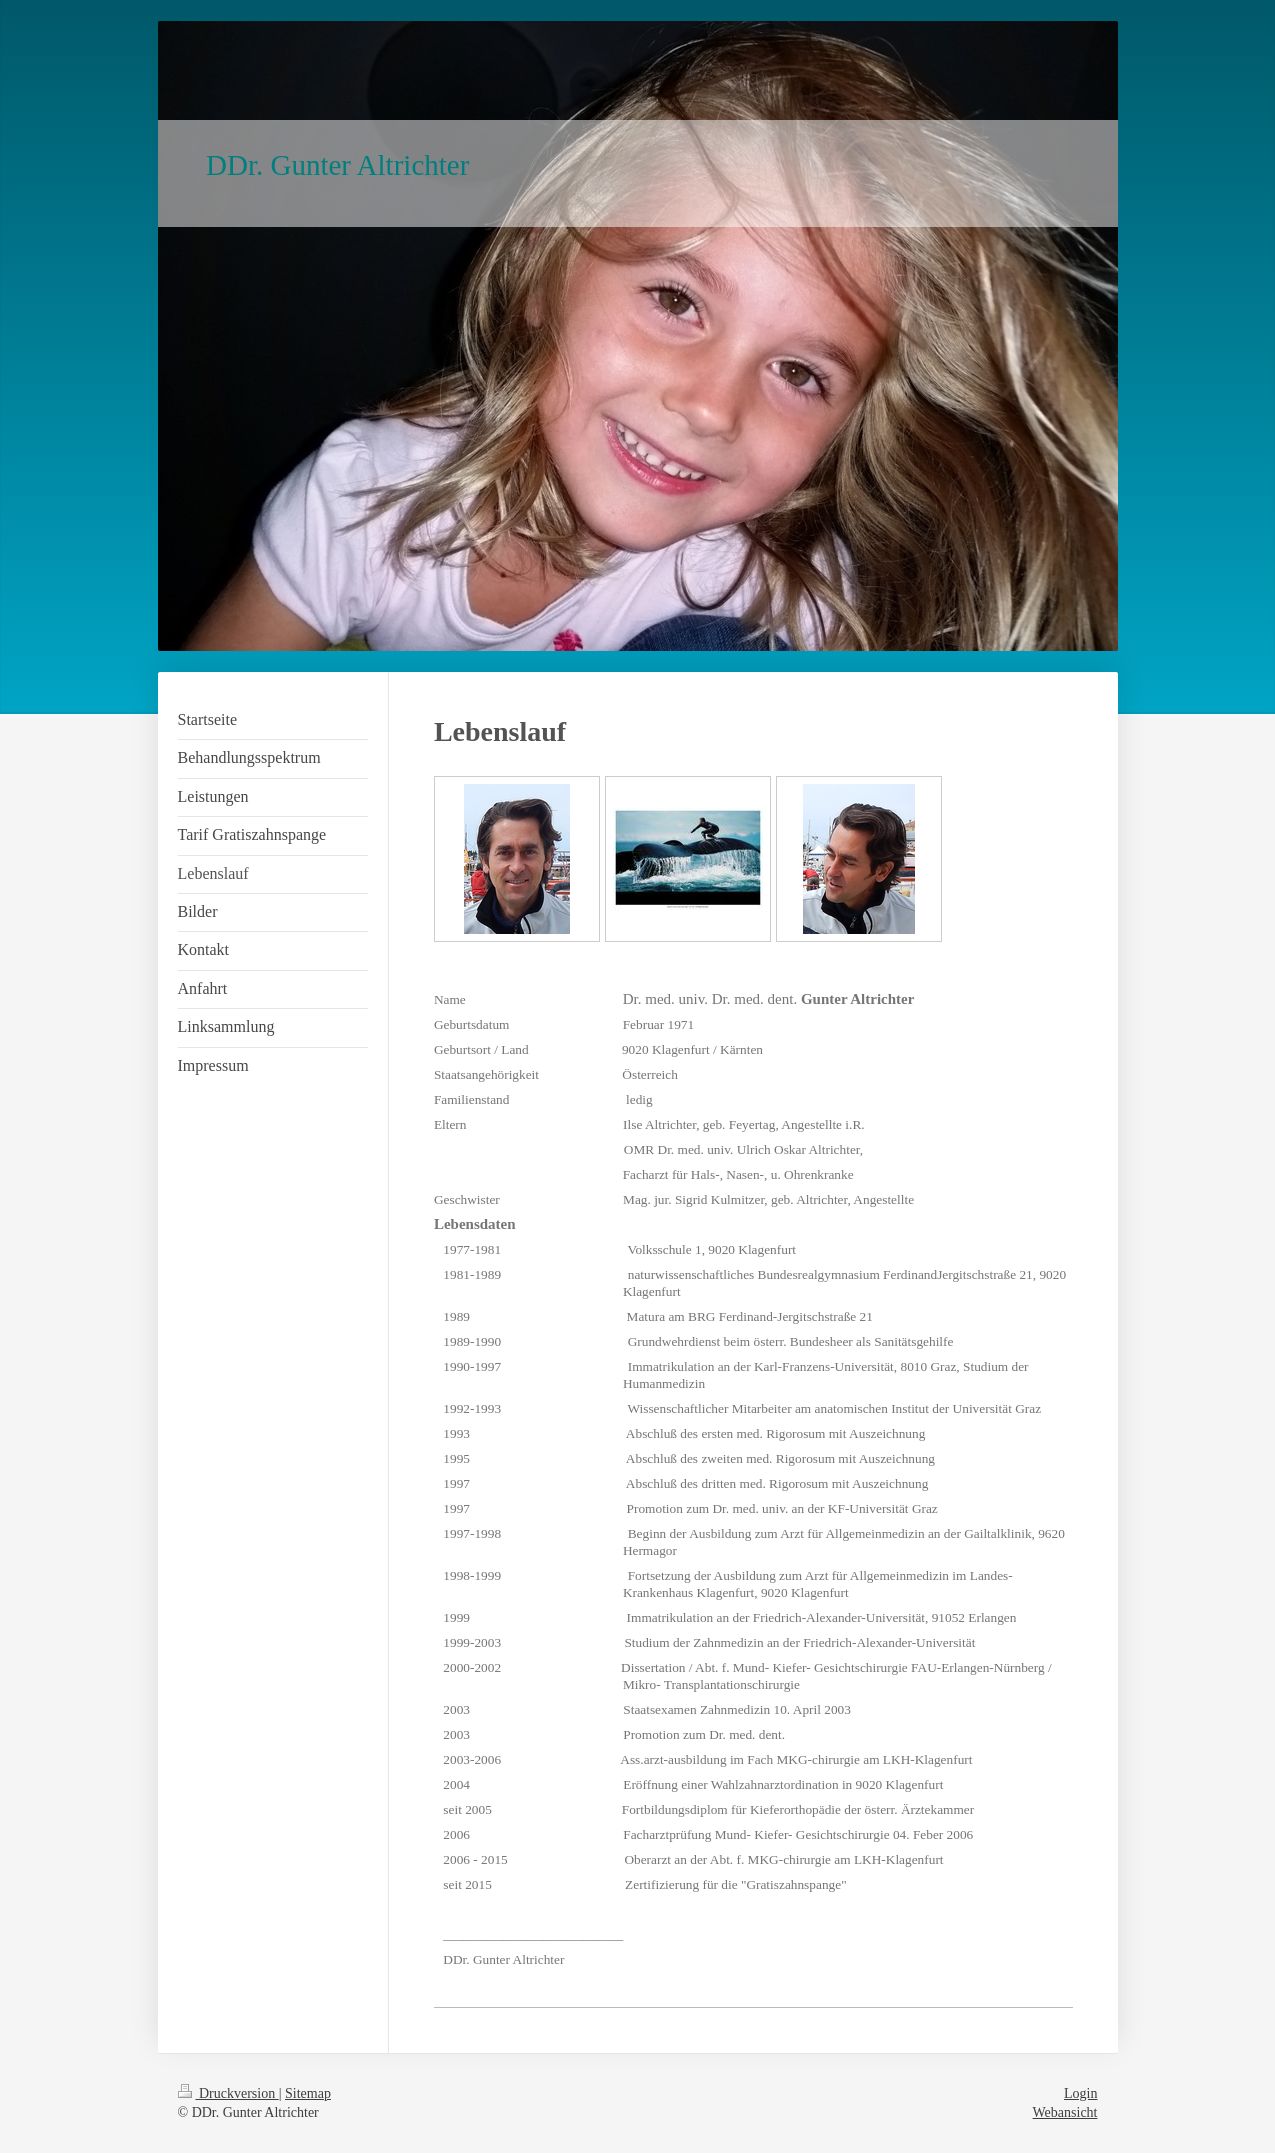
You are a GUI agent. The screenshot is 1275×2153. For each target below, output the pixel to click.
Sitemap (308, 2093)
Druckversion (228, 2093)
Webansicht (1065, 2112)
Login (1080, 2093)
